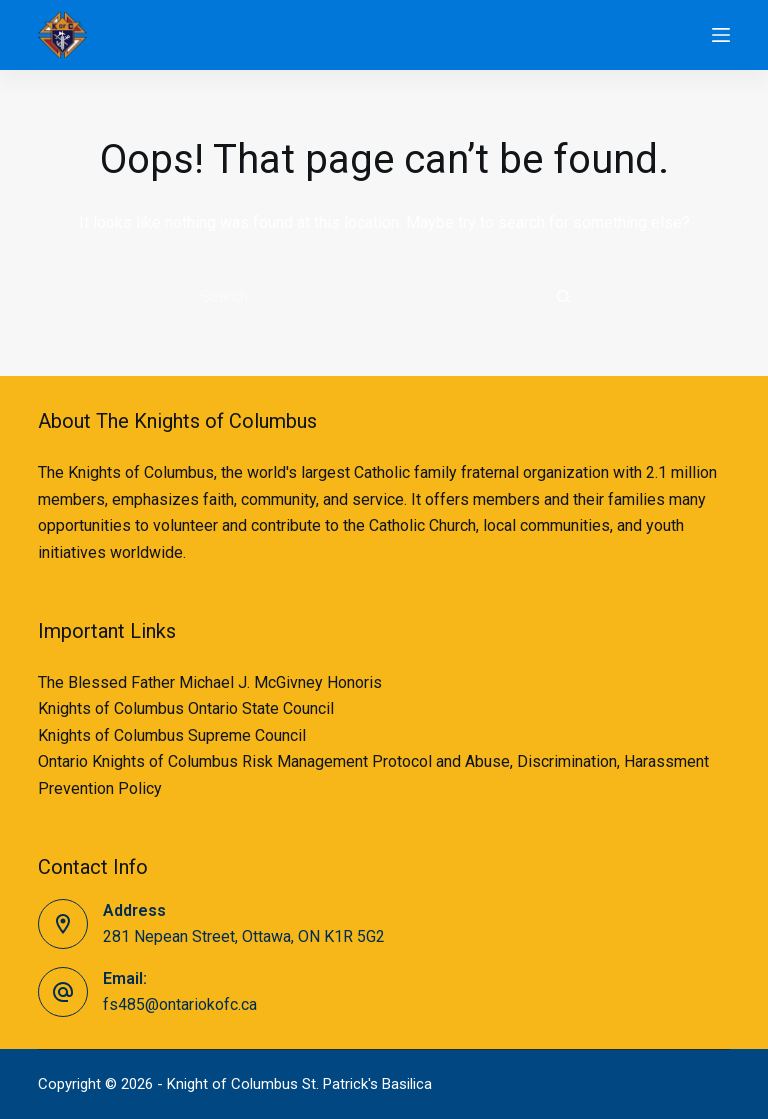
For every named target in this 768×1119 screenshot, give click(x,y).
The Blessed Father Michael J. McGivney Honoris (210, 682)
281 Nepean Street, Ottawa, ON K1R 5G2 (244, 936)
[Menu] (721, 35)
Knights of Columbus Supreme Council (172, 735)
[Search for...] (364, 296)
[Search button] (564, 296)
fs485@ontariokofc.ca (180, 1004)
